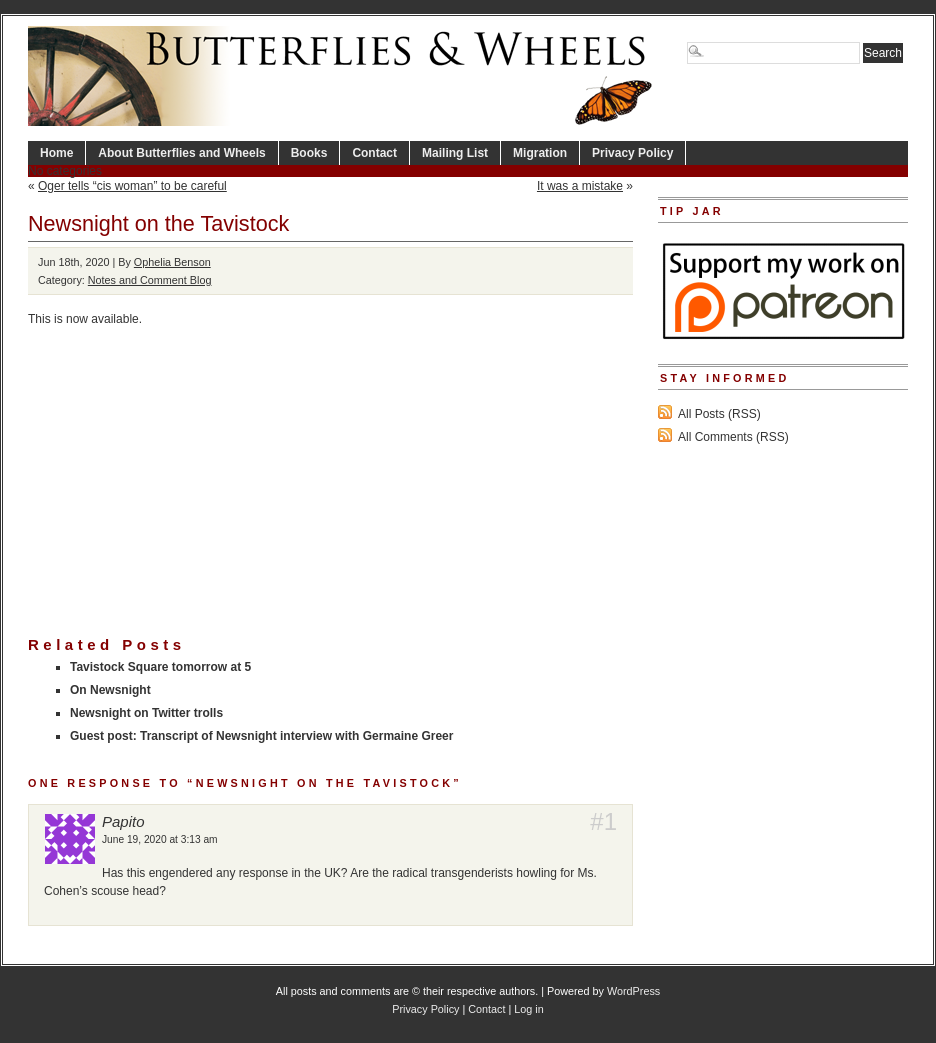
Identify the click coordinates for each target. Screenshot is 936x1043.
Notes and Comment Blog (150, 280)
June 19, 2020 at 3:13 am (160, 839)
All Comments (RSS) (733, 437)
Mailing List (455, 153)
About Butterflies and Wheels (181, 153)
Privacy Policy (632, 153)
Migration (540, 153)
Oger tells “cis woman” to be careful (132, 186)
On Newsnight (110, 690)
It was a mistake (580, 186)
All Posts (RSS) (719, 414)
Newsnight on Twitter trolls (146, 713)
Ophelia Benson (172, 262)
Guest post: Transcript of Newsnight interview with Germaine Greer (261, 736)
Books (309, 153)
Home (56, 153)
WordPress (633, 991)
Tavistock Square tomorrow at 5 (160, 667)
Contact (374, 153)
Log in (528, 1009)
